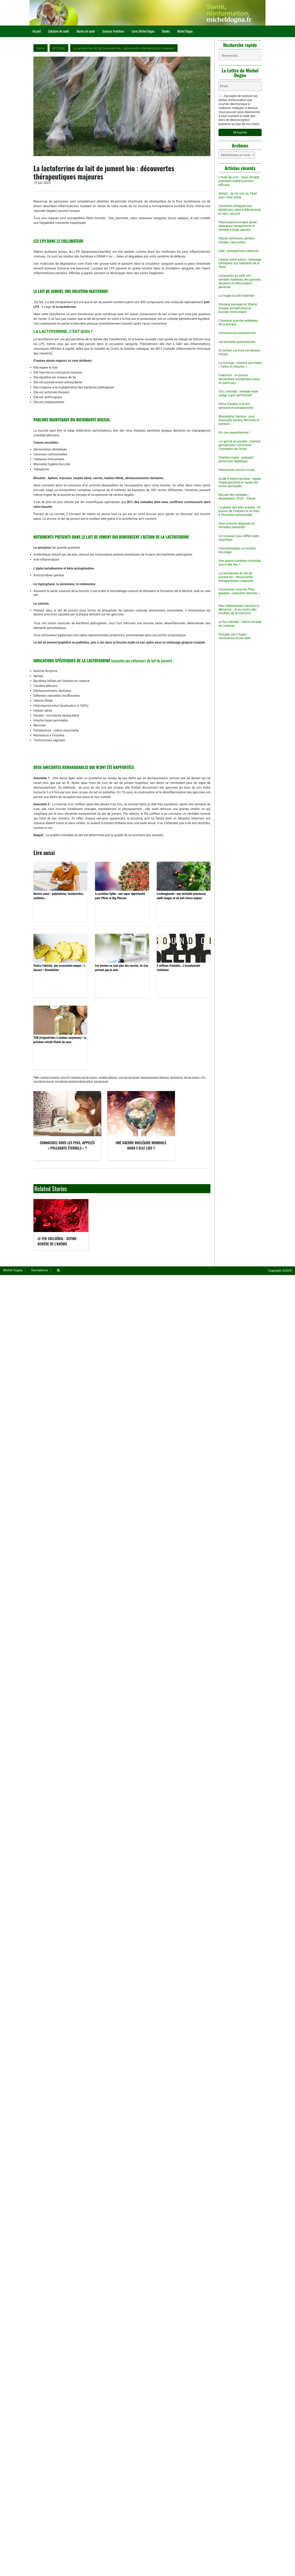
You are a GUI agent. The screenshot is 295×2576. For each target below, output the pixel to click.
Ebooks (166, 31)
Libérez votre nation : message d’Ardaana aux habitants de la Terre (239, 263)
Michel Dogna (185, 31)
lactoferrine (176, 1077)
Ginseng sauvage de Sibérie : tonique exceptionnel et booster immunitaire (238, 308)
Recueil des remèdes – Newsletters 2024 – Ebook (236, 496)
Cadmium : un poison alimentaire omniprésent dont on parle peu (239, 378)
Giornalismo (39, 1270)
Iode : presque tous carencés (238, 251)
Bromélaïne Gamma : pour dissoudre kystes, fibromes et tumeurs (238, 420)
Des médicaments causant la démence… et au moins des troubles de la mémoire (238, 609)
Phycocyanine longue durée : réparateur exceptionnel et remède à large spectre (238, 226)
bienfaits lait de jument (84, 1077)
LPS (203, 1077)
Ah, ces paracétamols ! (234, 432)
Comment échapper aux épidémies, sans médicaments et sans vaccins (239, 209)
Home (40, 48)
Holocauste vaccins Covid (236, 470)
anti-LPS (65, 1077)
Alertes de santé (86, 31)
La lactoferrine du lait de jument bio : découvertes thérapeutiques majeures (235, 577)
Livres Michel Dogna (143, 31)
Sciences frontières (113, 31)
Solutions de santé (58, 31)
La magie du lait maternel (236, 296)
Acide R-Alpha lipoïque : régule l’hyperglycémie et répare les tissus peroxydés (239, 482)
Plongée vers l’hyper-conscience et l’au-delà (234, 636)
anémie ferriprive (49, 1077)
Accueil (36, 31)
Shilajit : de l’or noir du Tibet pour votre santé (237, 195)
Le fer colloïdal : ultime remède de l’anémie (57, 1241)
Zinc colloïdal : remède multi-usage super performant (238, 393)
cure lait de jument (129, 1077)
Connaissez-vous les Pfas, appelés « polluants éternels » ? (67, 1145)
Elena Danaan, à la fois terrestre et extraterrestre (235, 405)
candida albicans (107, 1077)
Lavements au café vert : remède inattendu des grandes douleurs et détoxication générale (239, 281)
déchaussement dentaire (155, 1077)
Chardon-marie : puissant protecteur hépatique (236, 459)
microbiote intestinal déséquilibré (74, 1081)
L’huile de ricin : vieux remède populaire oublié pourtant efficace (238, 181)
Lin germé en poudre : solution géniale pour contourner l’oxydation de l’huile (239, 445)
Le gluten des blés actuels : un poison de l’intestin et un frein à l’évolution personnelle (239, 511)
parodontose (101, 1081)
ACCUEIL (59, 48)
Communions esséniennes (236, 333)
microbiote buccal (43, 1081)
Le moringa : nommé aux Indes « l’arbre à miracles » (240, 364)
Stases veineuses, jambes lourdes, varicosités (236, 240)
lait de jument (191, 1077)
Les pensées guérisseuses (236, 342)
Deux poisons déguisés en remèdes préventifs (236, 525)
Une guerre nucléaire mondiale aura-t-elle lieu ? (141, 1145)
